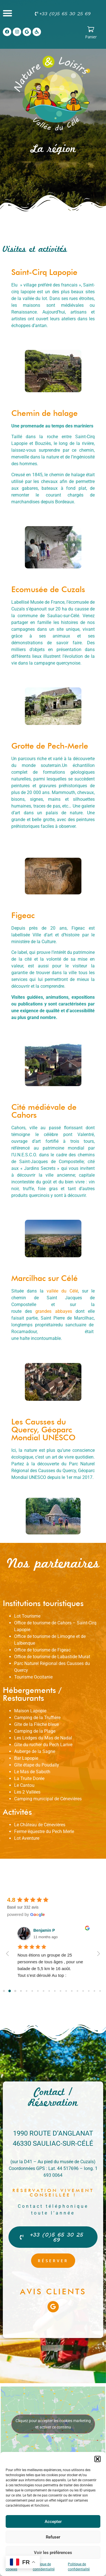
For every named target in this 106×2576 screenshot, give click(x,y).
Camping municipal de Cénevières (48, 1798)
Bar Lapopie (26, 1758)
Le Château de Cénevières (39, 1824)
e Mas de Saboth (33, 1771)
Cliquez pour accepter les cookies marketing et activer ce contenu (52, 2423)
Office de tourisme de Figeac (42, 1650)
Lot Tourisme (27, 1616)
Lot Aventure (26, 1838)
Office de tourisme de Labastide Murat (52, 1656)
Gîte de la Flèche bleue (36, 1724)
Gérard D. (42, 1930)
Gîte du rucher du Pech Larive (43, 1744)
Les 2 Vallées (27, 1792)
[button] (97, 2459)
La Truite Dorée (29, 1778)
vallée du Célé (62, 1291)
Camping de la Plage (34, 1731)
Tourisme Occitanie (33, 1677)
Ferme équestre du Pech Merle (44, 1831)
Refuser (53, 2537)
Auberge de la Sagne (34, 1751)
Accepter (53, 2521)
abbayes (61, 1311)
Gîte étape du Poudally (36, 1765)
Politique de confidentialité (44, 2566)
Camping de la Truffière (37, 1717)
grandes (43, 1311)
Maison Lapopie (30, 1710)
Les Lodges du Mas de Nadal (43, 1738)
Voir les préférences (53, 2552)
